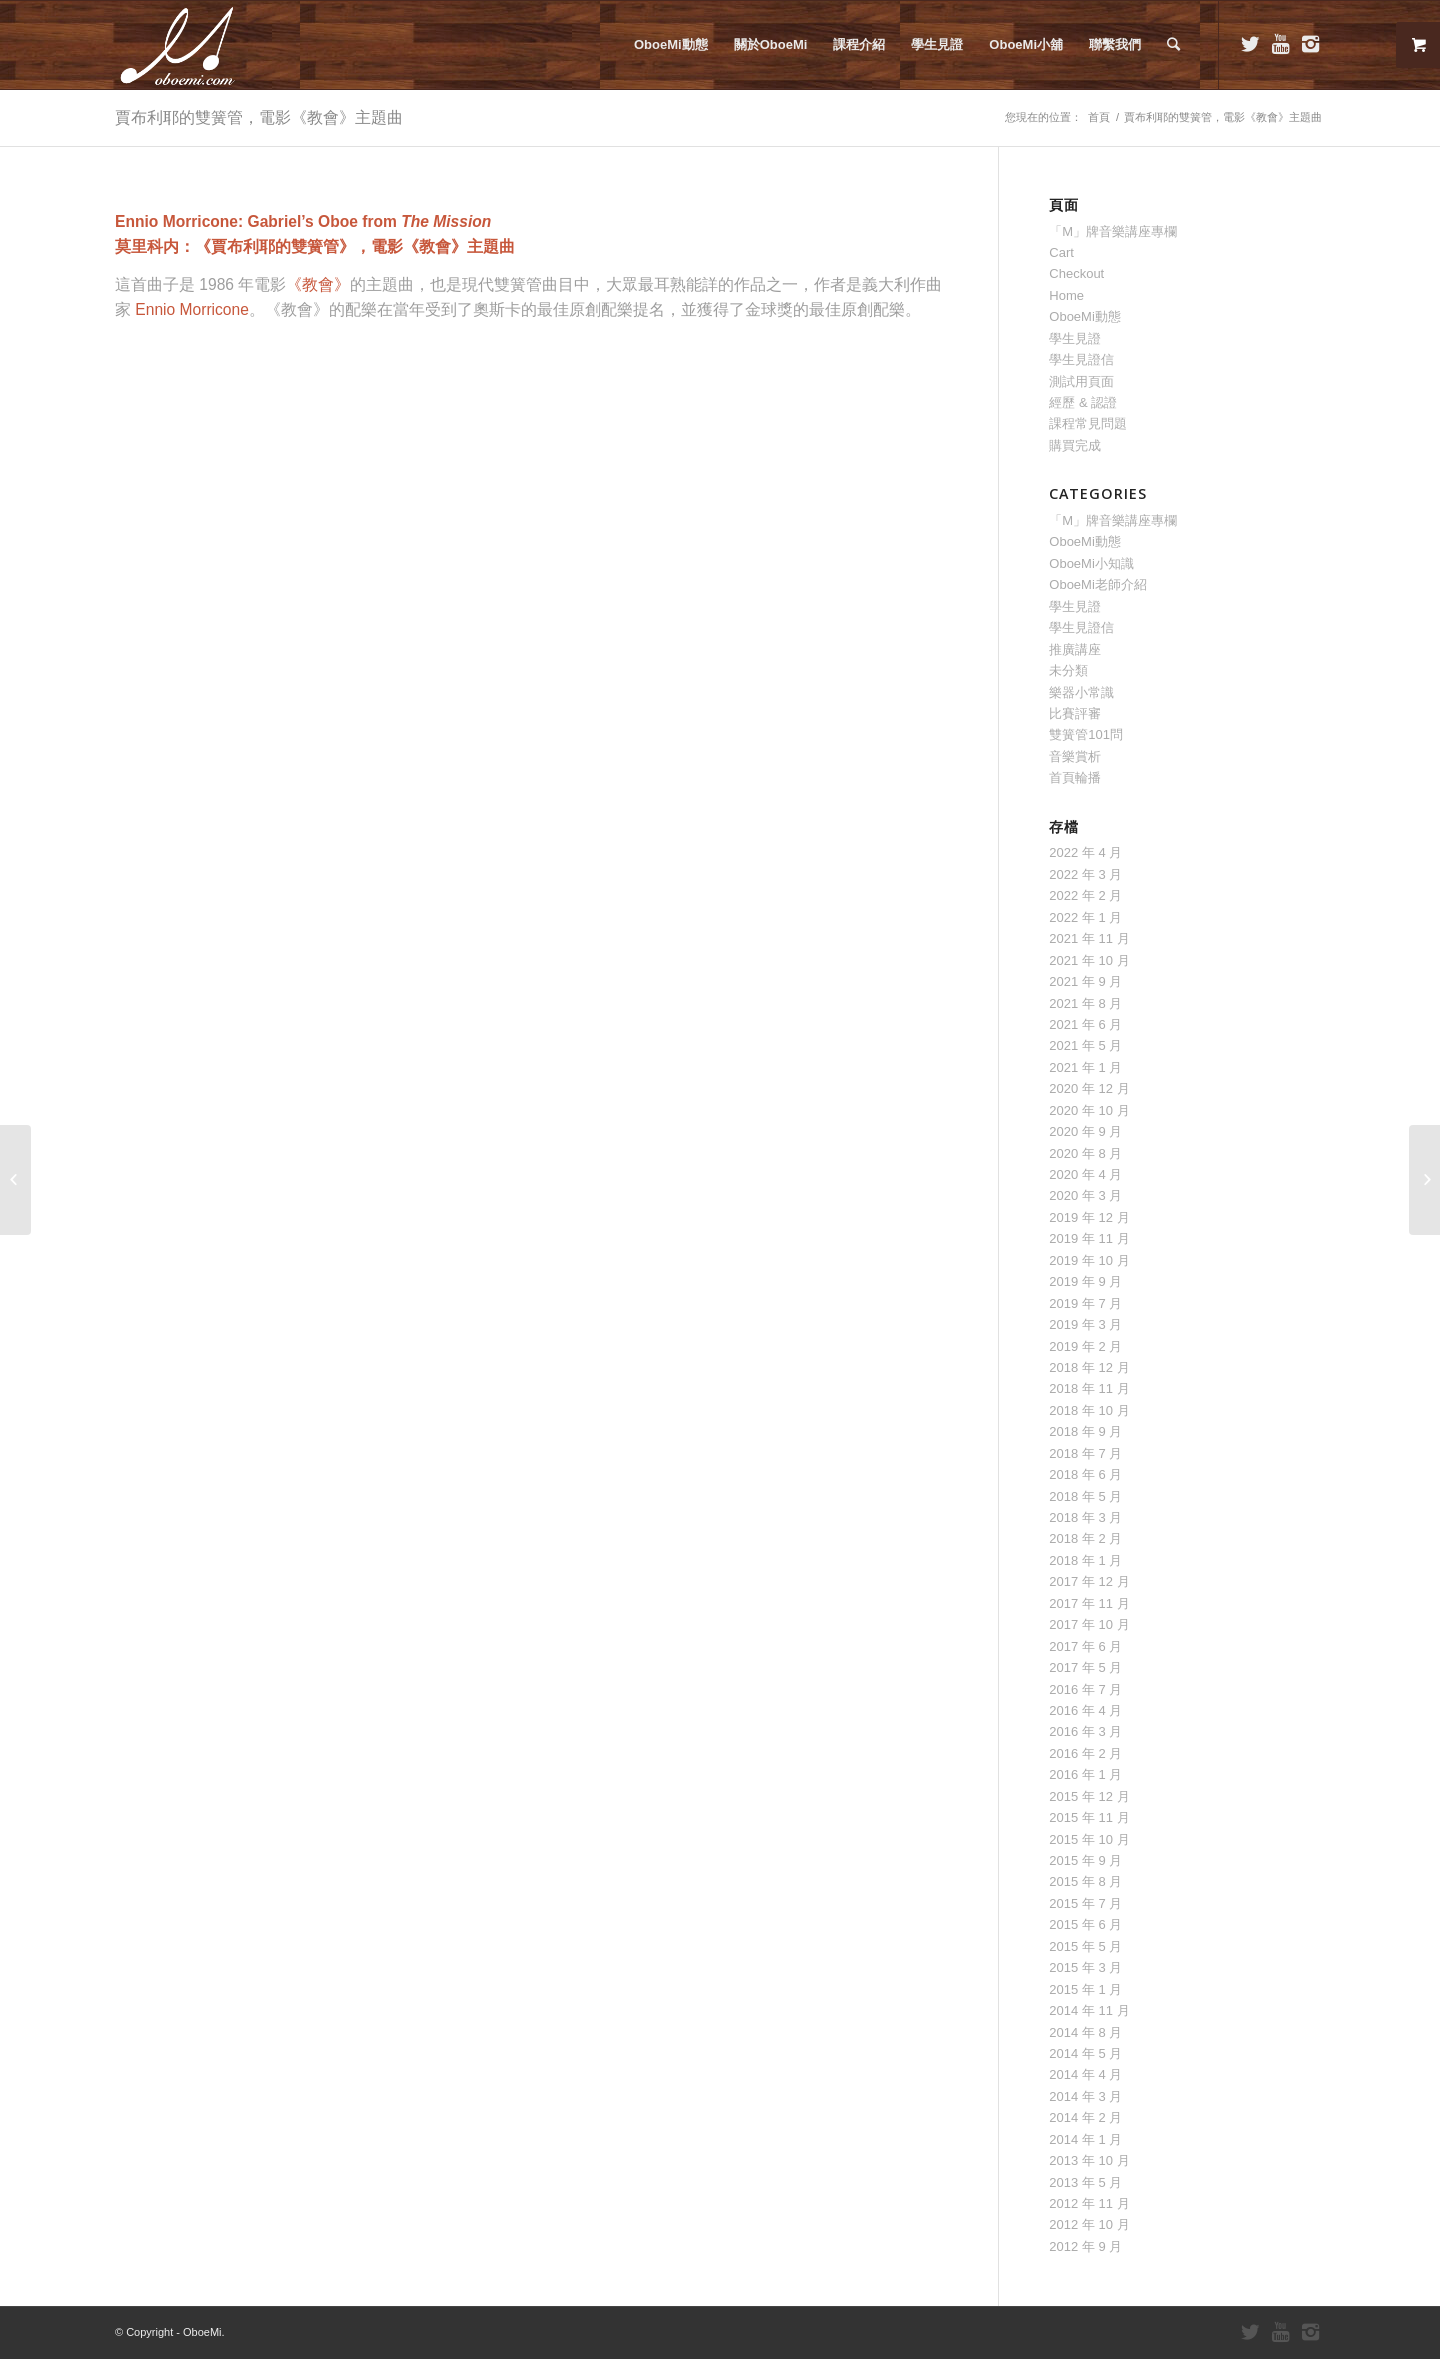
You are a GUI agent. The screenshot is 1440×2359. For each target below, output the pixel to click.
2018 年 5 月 (1085, 1496)
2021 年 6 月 (1085, 1024)
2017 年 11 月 (1089, 1603)
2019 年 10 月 (1089, 1260)
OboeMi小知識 (1091, 563)
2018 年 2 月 (1085, 1538)
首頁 (1099, 117)
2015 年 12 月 (1089, 1796)
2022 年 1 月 (1085, 917)
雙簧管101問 (1086, 734)
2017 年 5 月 (1085, 1667)
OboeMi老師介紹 (1098, 584)
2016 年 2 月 (1085, 1753)
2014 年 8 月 (1085, 2032)
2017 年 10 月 (1089, 1624)
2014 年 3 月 (1085, 2096)
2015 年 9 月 (1085, 1860)
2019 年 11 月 (1089, 1238)
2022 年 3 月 (1085, 874)
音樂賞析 (1075, 756)
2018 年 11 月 (1089, 1388)
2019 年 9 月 (1085, 1281)
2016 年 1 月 (1085, 1774)
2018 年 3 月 (1085, 1517)
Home (1066, 295)
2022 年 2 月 (1085, 895)
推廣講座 (1075, 649)
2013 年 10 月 (1089, 2160)
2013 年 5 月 (1085, 2182)
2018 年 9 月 (1085, 1431)
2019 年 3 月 (1085, 1324)
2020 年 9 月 (1085, 1131)
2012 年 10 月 (1089, 2224)
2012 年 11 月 (1089, 2203)
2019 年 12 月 (1089, 1217)
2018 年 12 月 (1089, 1367)
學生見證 (1075, 338)
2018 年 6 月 (1085, 1474)
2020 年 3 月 (1085, 1195)
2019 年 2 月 (1085, 1346)
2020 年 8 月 (1085, 1153)
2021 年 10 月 (1089, 960)
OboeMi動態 (1085, 316)
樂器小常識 (1081, 692)
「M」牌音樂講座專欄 (1113, 231)
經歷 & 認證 (1083, 402)
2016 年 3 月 (1085, 1731)
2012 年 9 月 (1085, 2246)
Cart (1061, 252)
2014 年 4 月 (1085, 2074)
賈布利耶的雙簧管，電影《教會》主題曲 (259, 117)
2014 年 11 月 (1089, 2010)
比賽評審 (1075, 713)
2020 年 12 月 (1089, 1088)
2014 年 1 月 (1085, 2139)
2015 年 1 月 (1085, 1989)
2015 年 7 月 (1085, 1903)
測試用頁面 (1081, 381)
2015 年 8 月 (1085, 1881)
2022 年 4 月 (1085, 852)
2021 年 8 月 (1085, 1003)
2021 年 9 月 (1085, 981)
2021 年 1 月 (1085, 1067)
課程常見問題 (1088, 423)
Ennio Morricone (192, 309)
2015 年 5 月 (1085, 1946)
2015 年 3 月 (1085, 1967)
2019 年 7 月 (1085, 1303)
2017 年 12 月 (1089, 1581)
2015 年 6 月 (1085, 1924)
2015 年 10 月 (1089, 1839)
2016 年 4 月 (1085, 1710)
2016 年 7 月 (1085, 1689)
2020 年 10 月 (1089, 1110)
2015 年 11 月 (1089, 1817)
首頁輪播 (1075, 777)
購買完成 (1075, 445)
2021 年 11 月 (1089, 938)
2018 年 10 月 (1089, 1410)
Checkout (1076, 273)
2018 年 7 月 (1085, 1453)
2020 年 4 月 (1085, 1174)
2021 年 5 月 (1085, 1045)
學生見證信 (1081, 359)
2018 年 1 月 (1085, 1560)
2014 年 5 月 (1085, 2053)
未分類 (1068, 670)
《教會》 (318, 284)
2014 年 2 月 (1085, 2117)
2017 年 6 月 (1085, 1646)
